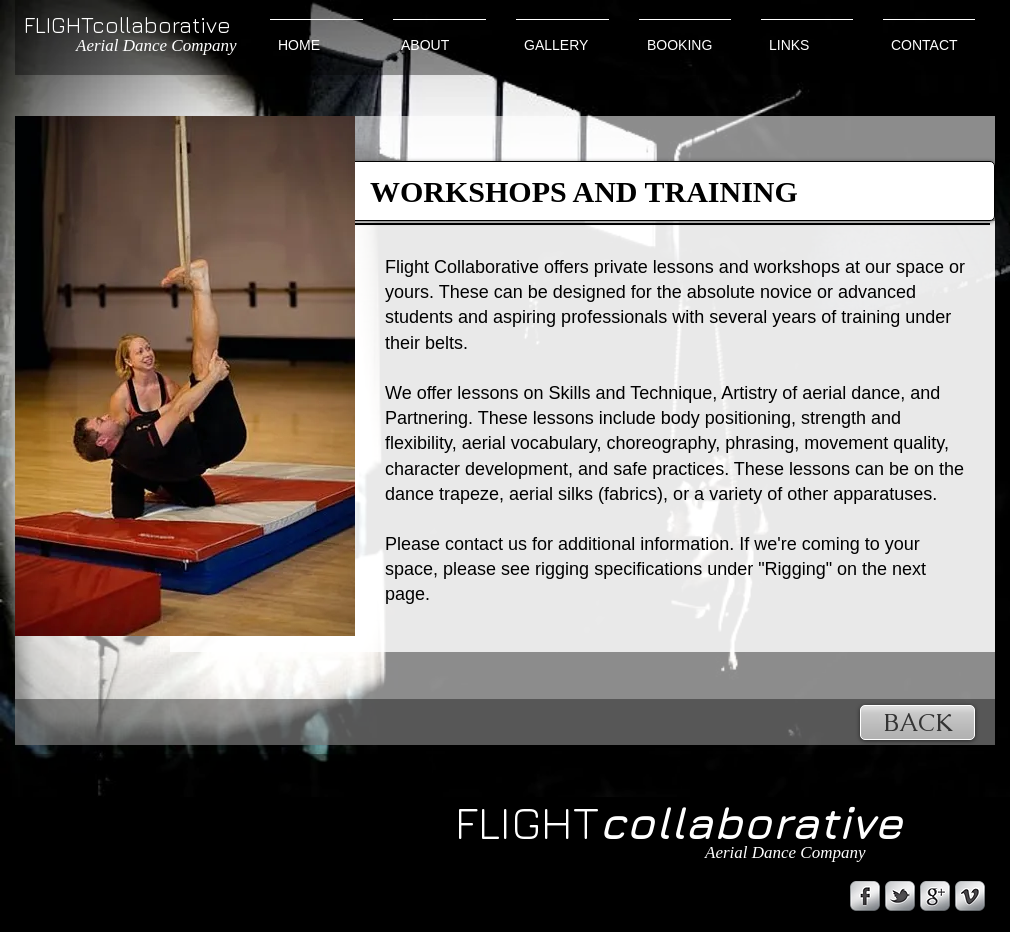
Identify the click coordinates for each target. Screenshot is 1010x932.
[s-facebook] (865, 896)
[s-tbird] (900, 896)
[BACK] (917, 722)
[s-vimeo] (970, 896)
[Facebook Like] (145, 890)
